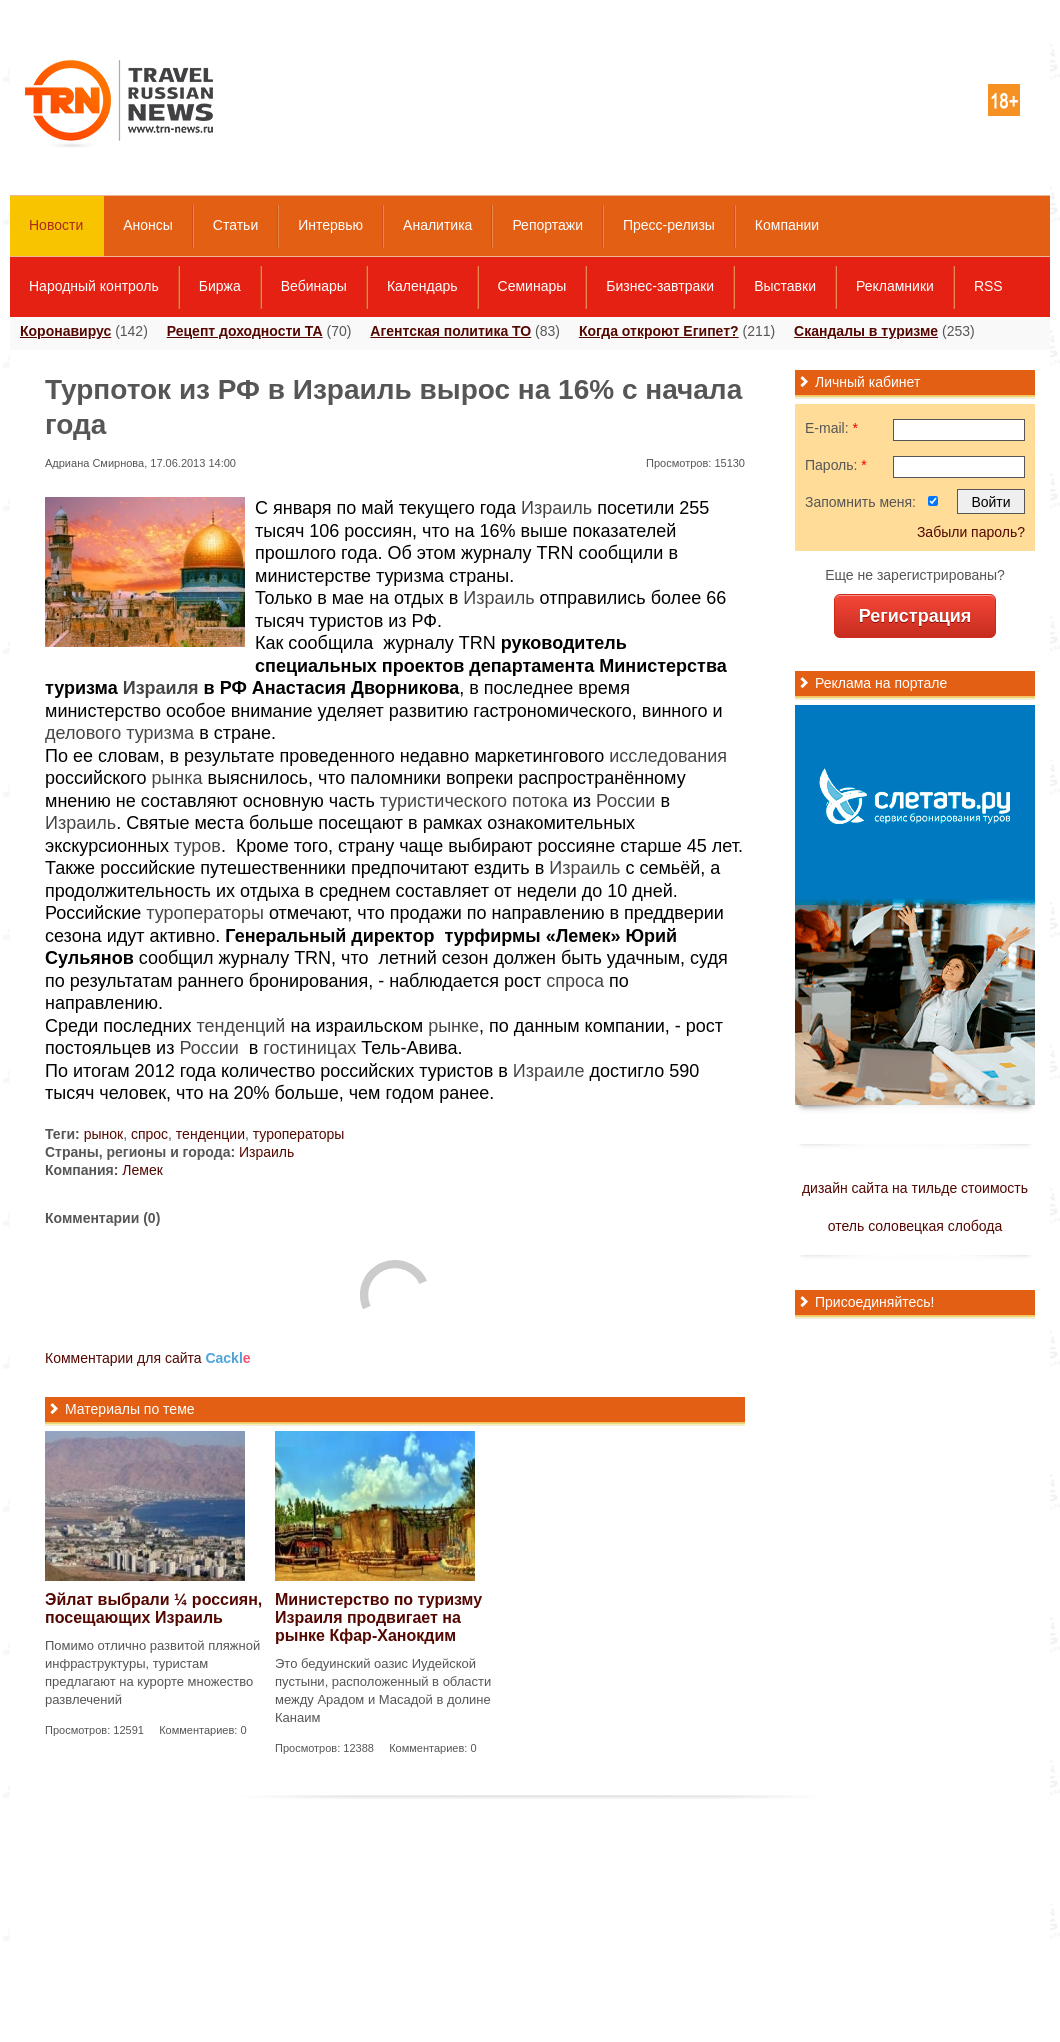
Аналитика (437, 225)
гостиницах (309, 1048)
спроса (575, 981)
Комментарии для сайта (148, 1358)
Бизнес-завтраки (660, 286)
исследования (668, 756)
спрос (149, 1134)
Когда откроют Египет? (659, 331)
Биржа (220, 286)
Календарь (422, 286)
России (625, 801)
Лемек (142, 1170)
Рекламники (895, 286)
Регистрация (915, 616)
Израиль (556, 508)
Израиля (161, 688)
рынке (453, 1026)
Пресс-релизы (669, 225)
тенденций (241, 1026)
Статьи (235, 225)
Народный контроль (94, 286)
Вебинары (314, 286)
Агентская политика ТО (450, 331)
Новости (56, 225)
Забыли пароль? (971, 532)
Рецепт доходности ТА (245, 331)
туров (197, 846)
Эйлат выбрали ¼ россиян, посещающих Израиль (153, 1608)
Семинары (532, 286)
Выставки (785, 286)
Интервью (330, 225)
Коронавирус (65, 331)
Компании (787, 225)
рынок (104, 1134)
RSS (988, 286)
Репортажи (547, 225)
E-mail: (831, 428)
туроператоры (205, 913)
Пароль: (836, 465)
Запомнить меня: (860, 502)
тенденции (210, 1134)
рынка (176, 778)
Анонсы (148, 225)
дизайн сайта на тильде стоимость (915, 1188)
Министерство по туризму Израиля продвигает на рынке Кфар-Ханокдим (378, 1617)
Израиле (549, 1071)
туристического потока (474, 801)
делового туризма (119, 733)
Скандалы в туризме (866, 331)
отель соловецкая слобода (915, 1226)
